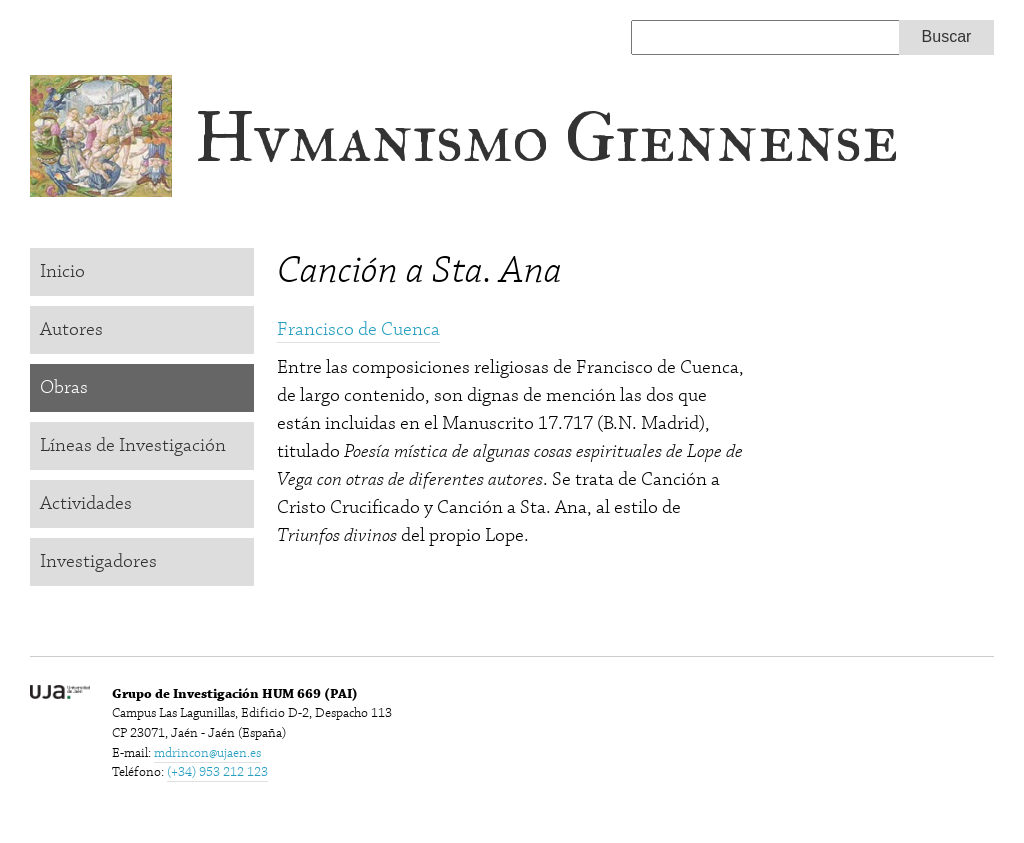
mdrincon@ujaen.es (207, 753)
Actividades (86, 503)
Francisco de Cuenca (358, 329)
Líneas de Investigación (133, 445)
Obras (64, 387)
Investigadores (98, 561)
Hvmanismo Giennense (546, 137)
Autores (71, 329)
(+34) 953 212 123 (217, 772)
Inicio (62, 271)
